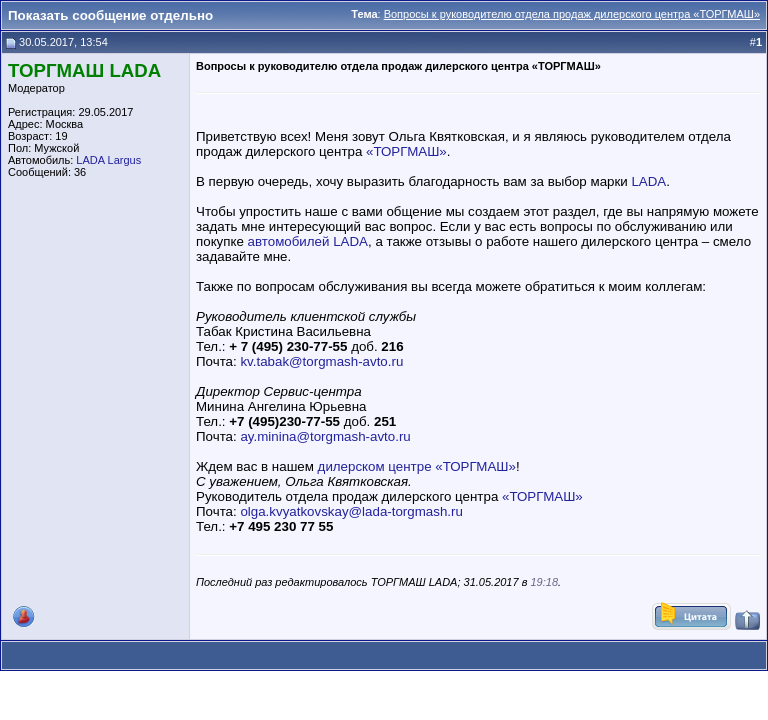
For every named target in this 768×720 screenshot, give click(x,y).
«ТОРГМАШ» (406, 151)
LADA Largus (108, 160)
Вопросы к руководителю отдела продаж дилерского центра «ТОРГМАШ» (572, 14)
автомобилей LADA (308, 241)
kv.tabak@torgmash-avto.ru (321, 361)
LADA (648, 181)
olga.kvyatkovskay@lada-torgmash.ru (351, 511)
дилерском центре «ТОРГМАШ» (417, 466)
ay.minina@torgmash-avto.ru (325, 436)
